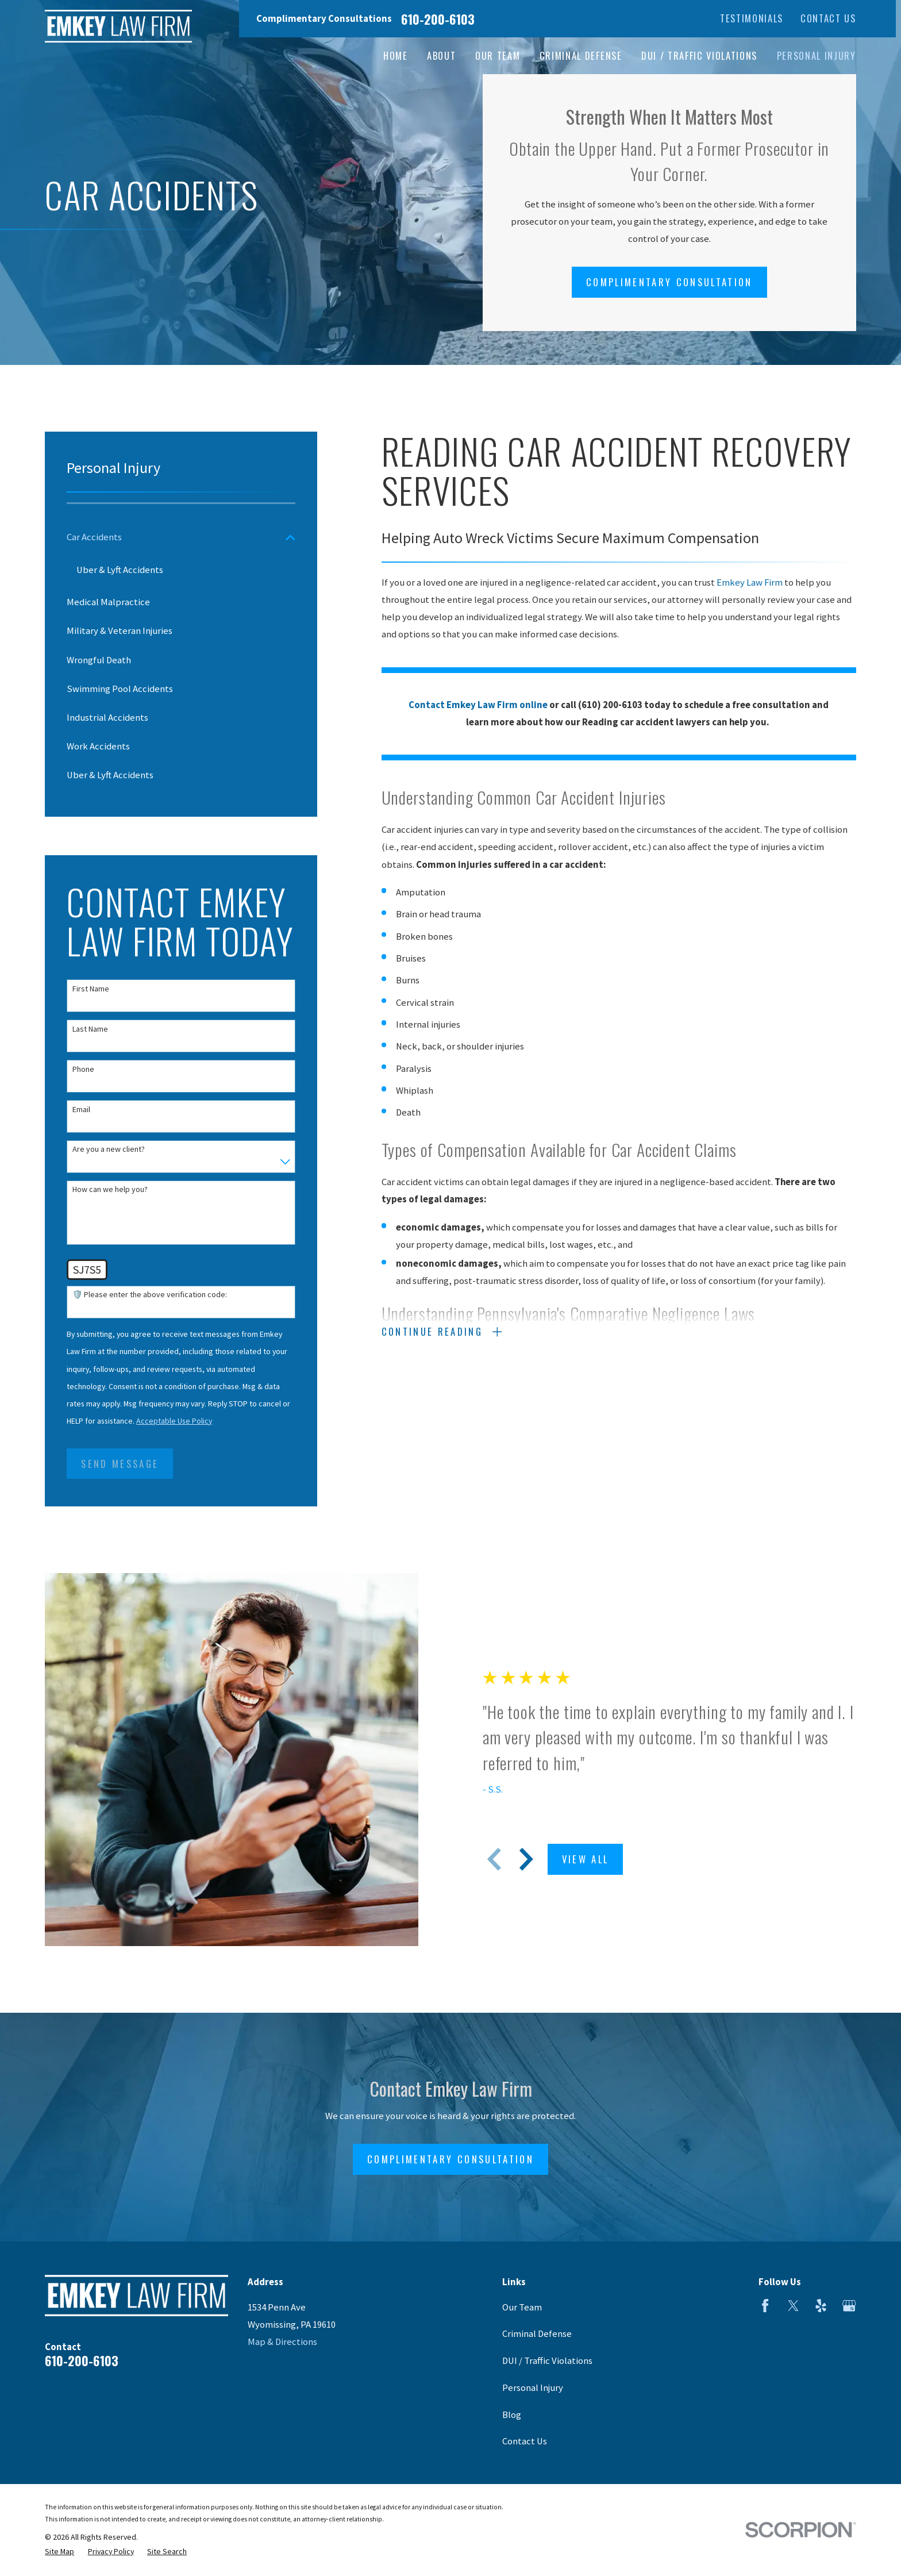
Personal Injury (532, 2388)
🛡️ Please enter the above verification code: (149, 1294)
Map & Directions (282, 2342)
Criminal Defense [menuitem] (581, 55)
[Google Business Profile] (849, 2305)
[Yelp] (820, 2305)
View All (594, 1859)
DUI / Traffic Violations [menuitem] (699, 55)
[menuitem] (173, 537)
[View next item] (536, 1859)
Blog (511, 2415)
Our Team (522, 2307)
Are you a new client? (108, 1149)
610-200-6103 (438, 19)
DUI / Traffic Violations (547, 2361)
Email (81, 1109)
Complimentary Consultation (669, 282)
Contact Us (828, 18)
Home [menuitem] (395, 55)
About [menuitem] (441, 55)
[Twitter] (793, 2305)
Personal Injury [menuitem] (816, 55)
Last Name (90, 1029)
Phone (83, 1069)
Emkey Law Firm (750, 582)
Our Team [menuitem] (497, 55)
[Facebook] (765, 2305)
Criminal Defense (537, 2334)
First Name (90, 989)
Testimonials (751, 18)
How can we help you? (110, 1189)
